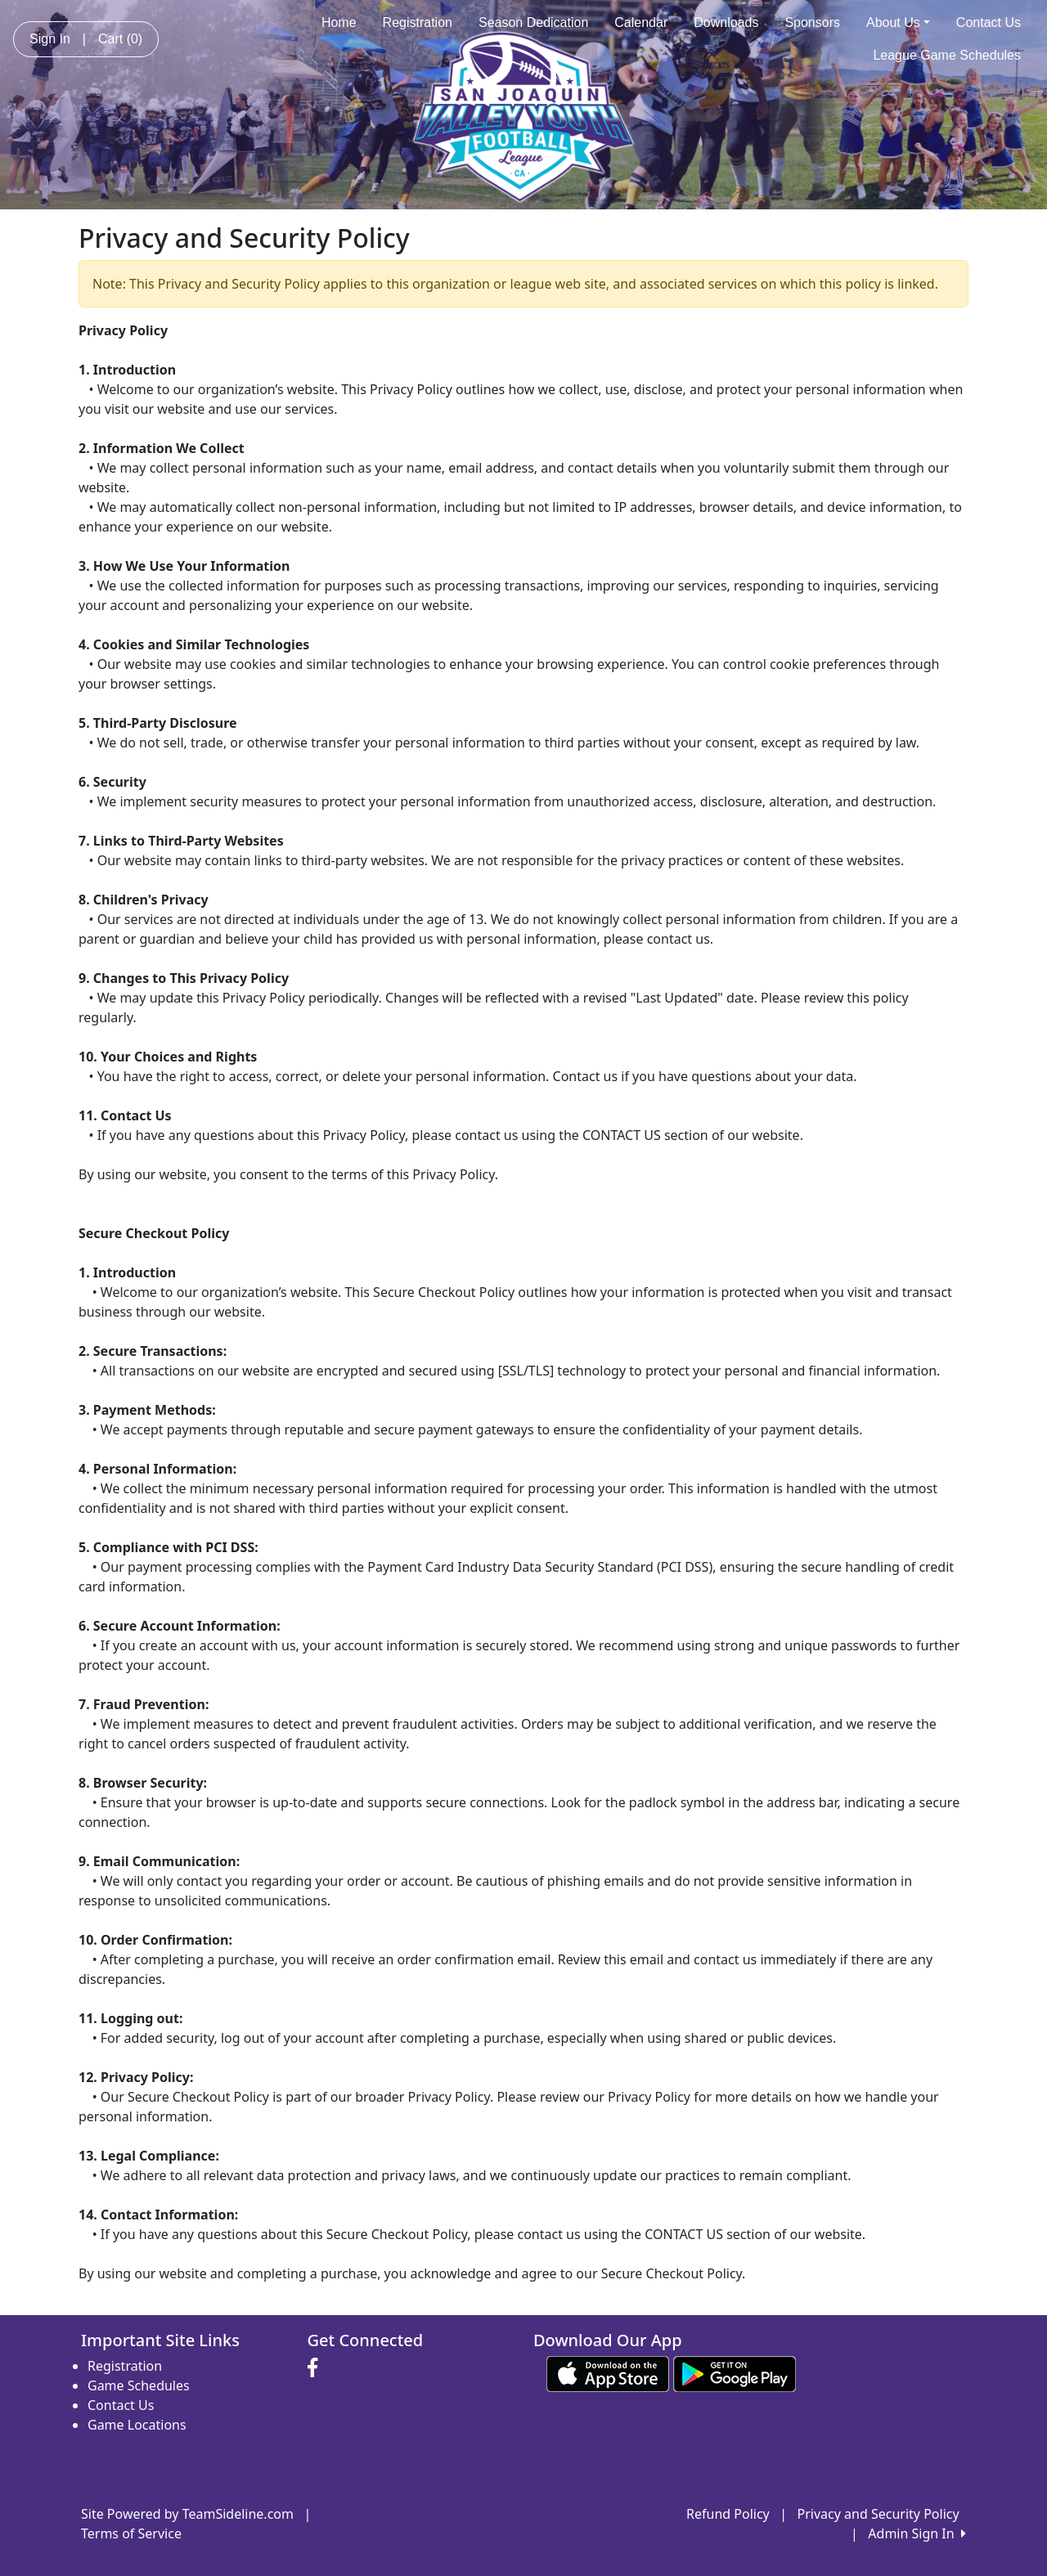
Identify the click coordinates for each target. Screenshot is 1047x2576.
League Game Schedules (947, 55)
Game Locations (137, 2425)
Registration (417, 22)
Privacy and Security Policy (878, 2514)
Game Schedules (139, 2385)
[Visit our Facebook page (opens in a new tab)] (317, 2368)
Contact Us (988, 22)
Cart (120, 39)
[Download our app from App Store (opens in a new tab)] (607, 2373)
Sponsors (812, 22)
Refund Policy (728, 2514)
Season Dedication (533, 22)
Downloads (726, 22)
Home (339, 22)
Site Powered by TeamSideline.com (187, 2514)
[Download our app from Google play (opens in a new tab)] (734, 2373)
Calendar (640, 22)
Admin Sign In (917, 2533)
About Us (898, 22)
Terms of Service (131, 2533)
